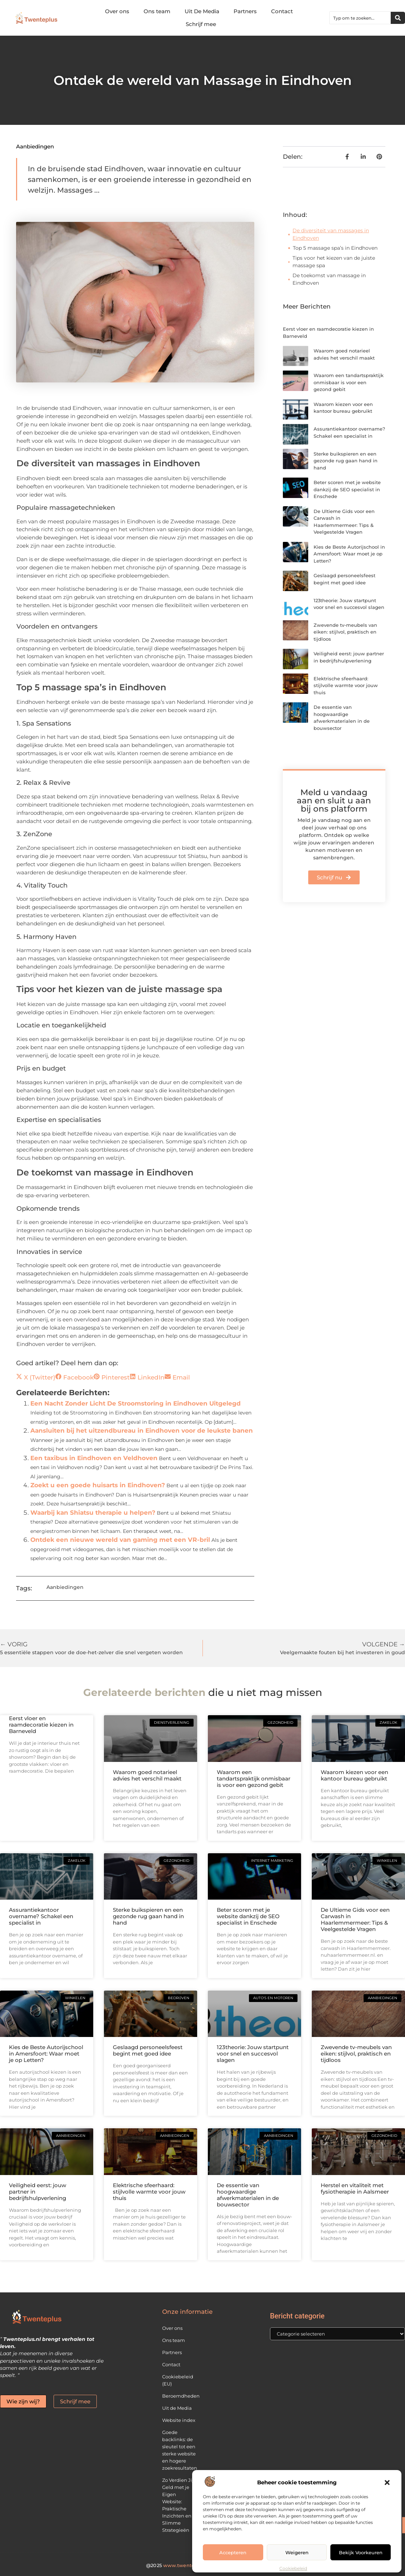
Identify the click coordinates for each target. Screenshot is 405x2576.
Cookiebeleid (293, 2568)
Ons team (157, 11)
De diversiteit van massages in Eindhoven (330, 234)
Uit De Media (202, 11)
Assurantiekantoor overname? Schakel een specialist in (41, 1916)
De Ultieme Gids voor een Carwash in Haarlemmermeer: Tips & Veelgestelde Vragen (355, 1919)
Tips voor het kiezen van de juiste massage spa (333, 262)
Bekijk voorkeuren (360, 2552)
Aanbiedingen (35, 146)
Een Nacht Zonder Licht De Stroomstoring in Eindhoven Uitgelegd (135, 1403)
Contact (282, 11)
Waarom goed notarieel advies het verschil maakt (147, 1775)
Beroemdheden (179, 2396)
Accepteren (232, 2552)
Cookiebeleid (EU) (177, 2380)
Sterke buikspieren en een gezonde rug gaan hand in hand (346, 461)
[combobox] (360, 18)
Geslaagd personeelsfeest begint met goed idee (147, 2050)
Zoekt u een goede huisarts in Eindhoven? (97, 1485)
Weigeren (297, 2552)
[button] (387, 2482)
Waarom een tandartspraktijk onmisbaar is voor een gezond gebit (349, 382)
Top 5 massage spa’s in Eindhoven (335, 248)
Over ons (117, 11)
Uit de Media (177, 2408)
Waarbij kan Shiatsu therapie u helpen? (92, 1512)
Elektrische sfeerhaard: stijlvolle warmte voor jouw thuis (346, 685)
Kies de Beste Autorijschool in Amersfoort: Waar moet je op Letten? (349, 554)
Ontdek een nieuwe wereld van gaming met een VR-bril (120, 1539)
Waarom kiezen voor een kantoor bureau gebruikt (354, 1775)
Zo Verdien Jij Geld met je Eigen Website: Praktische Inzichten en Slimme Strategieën (178, 2505)
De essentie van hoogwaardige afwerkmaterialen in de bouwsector (248, 2195)
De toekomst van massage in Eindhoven (329, 279)
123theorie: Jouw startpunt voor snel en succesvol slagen (253, 2053)
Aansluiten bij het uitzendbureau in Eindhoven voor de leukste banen (141, 1430)
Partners (245, 11)
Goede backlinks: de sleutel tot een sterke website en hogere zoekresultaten (179, 2450)
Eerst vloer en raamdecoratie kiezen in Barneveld (41, 1724)
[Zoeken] (398, 18)
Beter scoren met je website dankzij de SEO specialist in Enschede (347, 489)
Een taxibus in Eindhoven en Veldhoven (94, 1458)
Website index (178, 2420)
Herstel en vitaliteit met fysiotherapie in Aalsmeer (355, 2188)
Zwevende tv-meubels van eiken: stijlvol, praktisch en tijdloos (345, 632)
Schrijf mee (201, 24)
